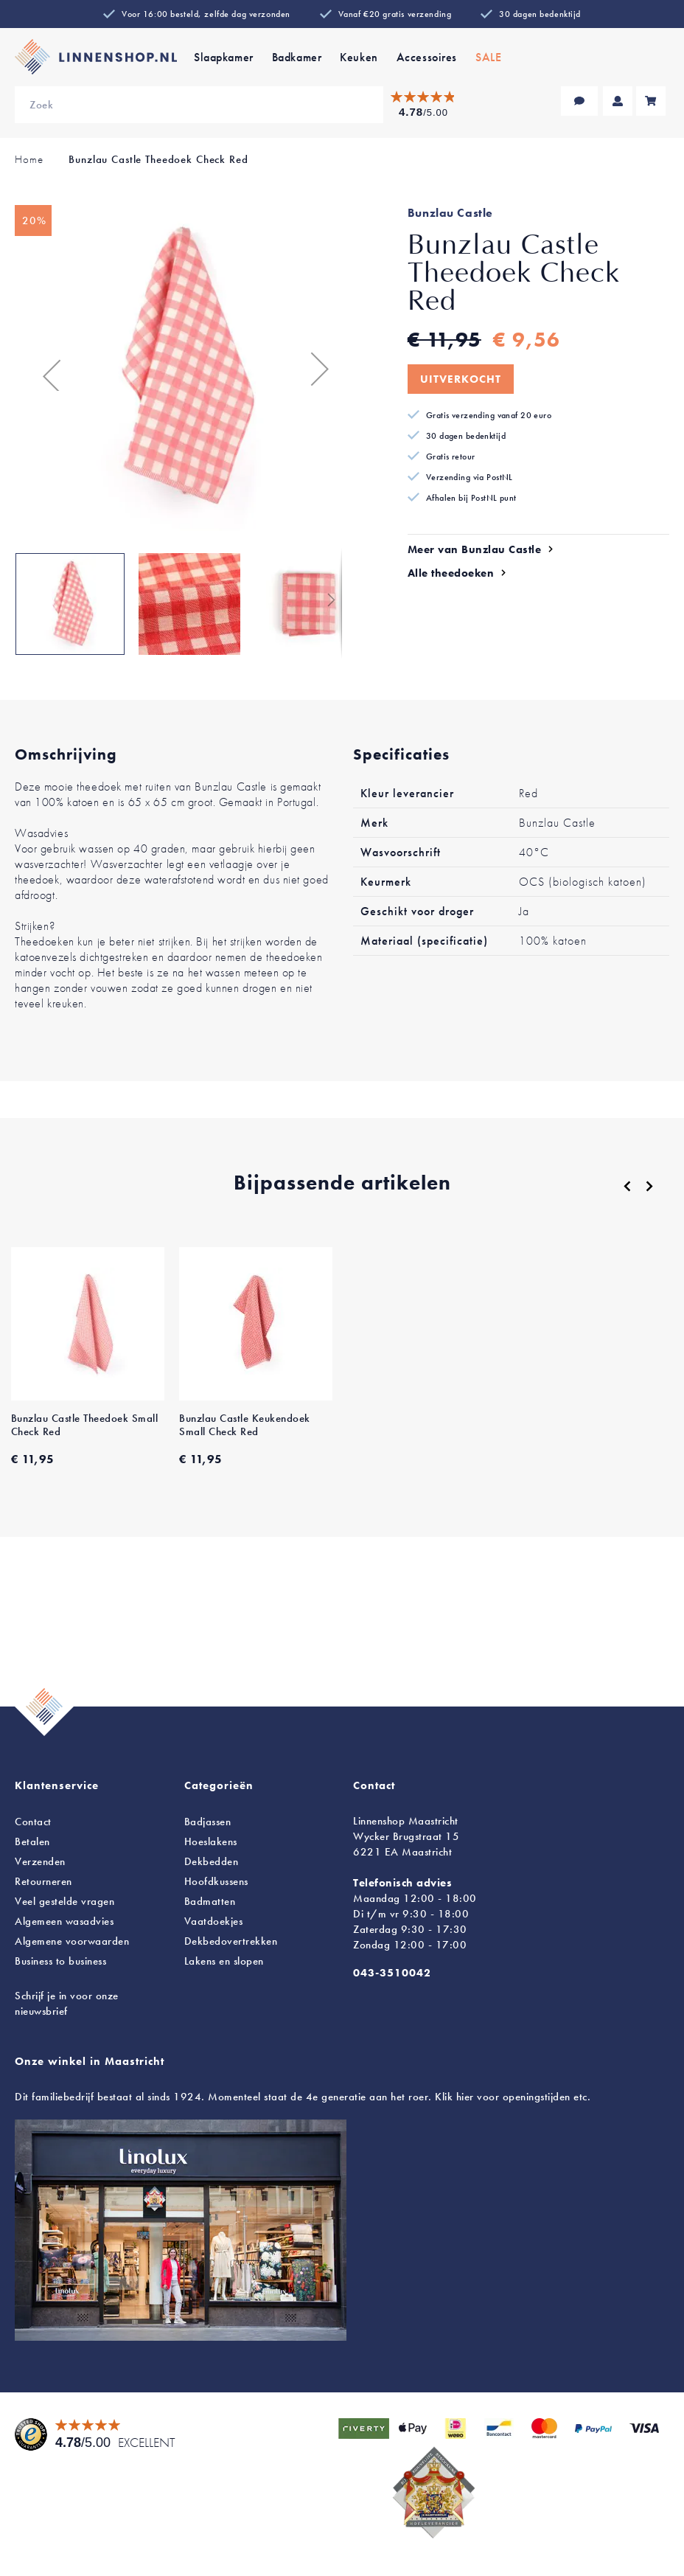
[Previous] (627, 1186)
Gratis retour (450, 456)
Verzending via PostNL (469, 477)
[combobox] (199, 104)
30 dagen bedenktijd (540, 14)
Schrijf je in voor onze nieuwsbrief (67, 2003)
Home (29, 159)
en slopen (224, 1961)
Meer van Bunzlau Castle (475, 549)
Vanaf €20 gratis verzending (394, 14)
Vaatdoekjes (213, 1921)
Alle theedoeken (451, 573)
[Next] (649, 1186)
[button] (44, 368)
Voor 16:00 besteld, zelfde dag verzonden (206, 14)
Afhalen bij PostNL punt (471, 498)
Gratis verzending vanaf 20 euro (488, 415)
